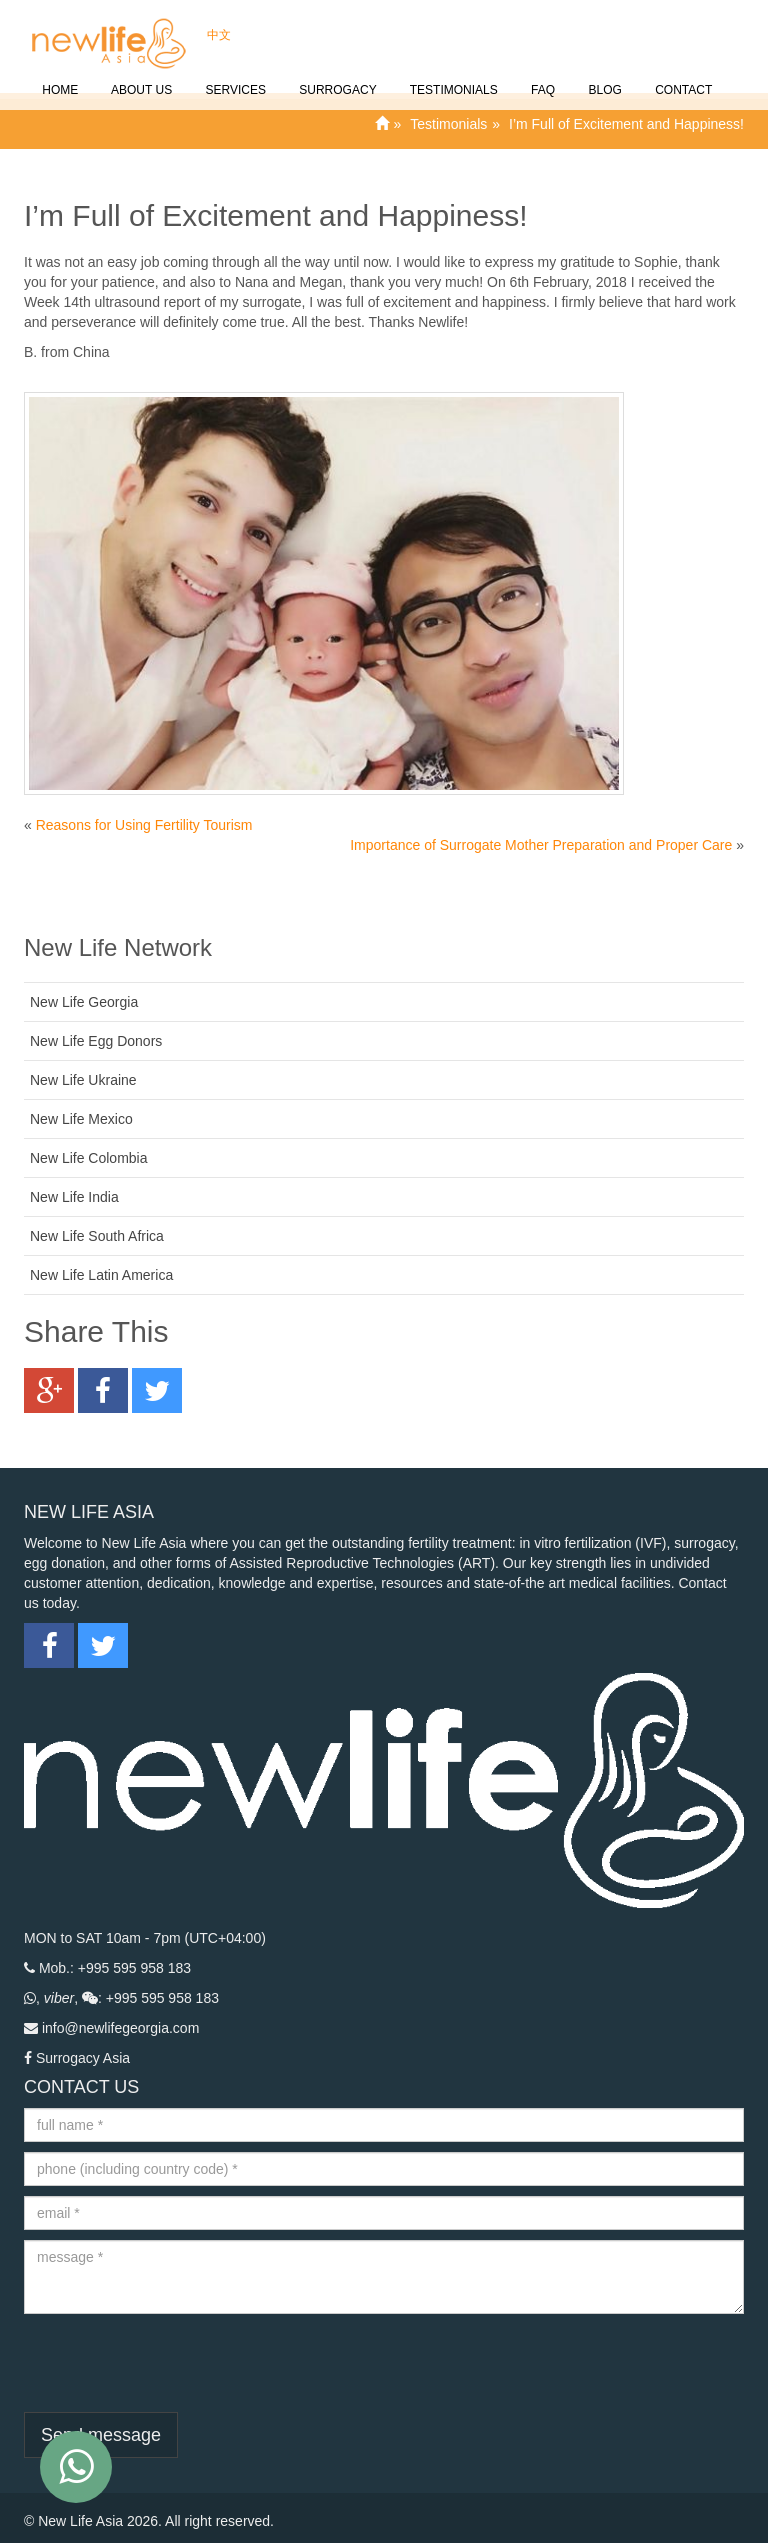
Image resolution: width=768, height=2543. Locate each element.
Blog (603, 78)
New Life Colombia (89, 1158)
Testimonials (452, 78)
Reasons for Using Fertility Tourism (144, 825)
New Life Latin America (101, 1275)
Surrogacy (336, 78)
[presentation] (176, 2363)
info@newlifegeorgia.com (120, 2028)
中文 (217, 23)
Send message (101, 2435)
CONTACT (682, 78)
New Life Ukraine (83, 1080)
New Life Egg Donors (96, 1041)
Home (58, 78)
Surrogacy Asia (83, 2058)
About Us (140, 78)
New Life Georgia (84, 1002)
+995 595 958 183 (134, 1968)
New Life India (74, 1197)
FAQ (541, 78)
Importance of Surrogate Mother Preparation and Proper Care (541, 845)
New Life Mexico (81, 1119)
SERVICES (234, 78)
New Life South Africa (97, 1236)
